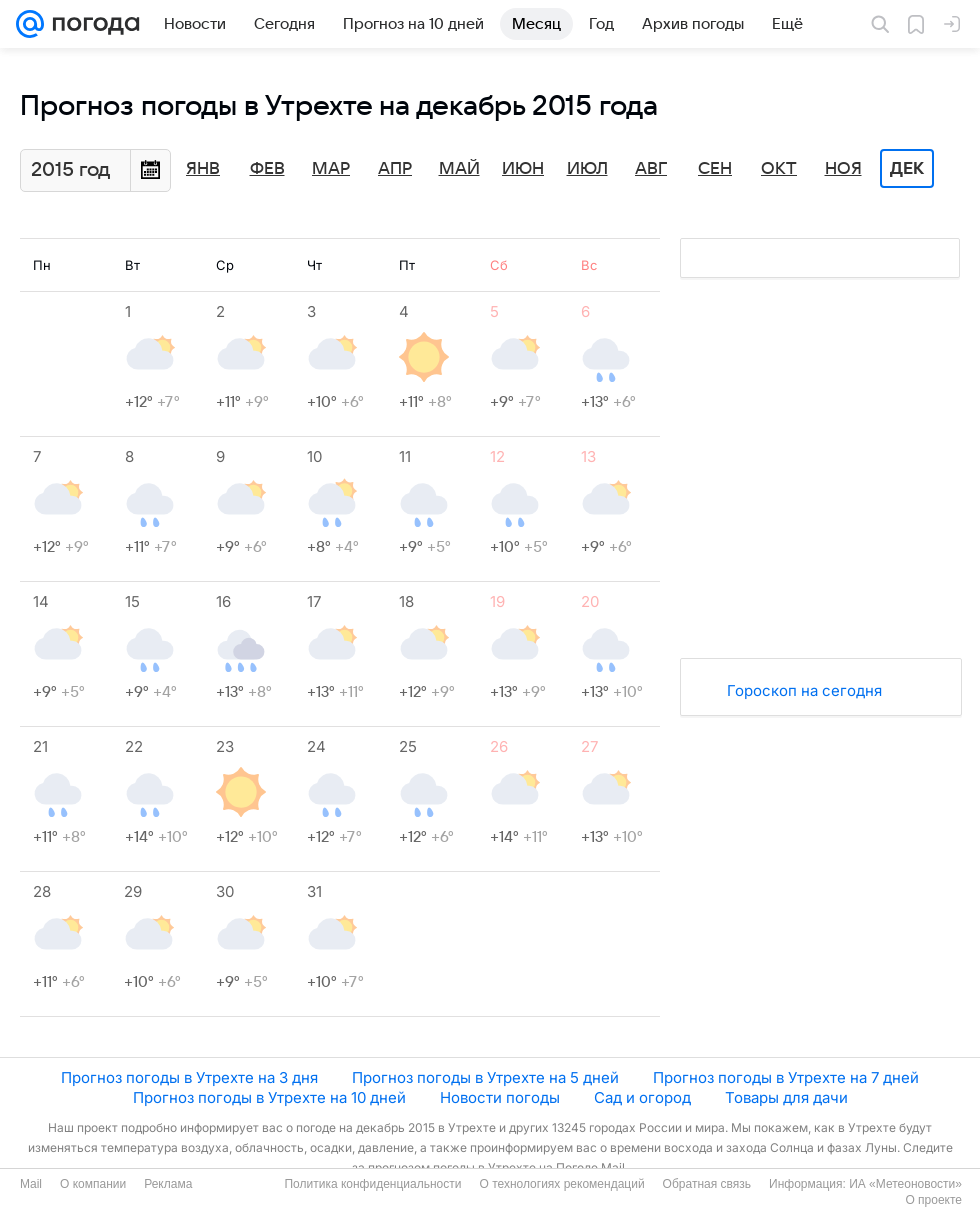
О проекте (933, 1200)
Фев (267, 169)
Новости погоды (500, 1097)
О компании (93, 1184)
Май (459, 169)
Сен (715, 169)
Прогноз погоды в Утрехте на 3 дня (189, 1077)
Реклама (168, 1184)
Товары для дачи (786, 1097)
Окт (779, 169)
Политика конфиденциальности (372, 1184)
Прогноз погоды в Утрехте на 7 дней (786, 1077)
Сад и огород (642, 1097)
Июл (587, 169)
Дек (907, 169)
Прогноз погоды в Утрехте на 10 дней (269, 1097)
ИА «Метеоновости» (905, 1184)
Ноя (843, 169)
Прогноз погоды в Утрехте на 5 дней (485, 1077)
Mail (31, 1184)
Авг (651, 169)
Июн (523, 169)
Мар (331, 169)
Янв (203, 169)
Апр (395, 169)
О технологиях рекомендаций (561, 1184)
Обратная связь (707, 1184)
